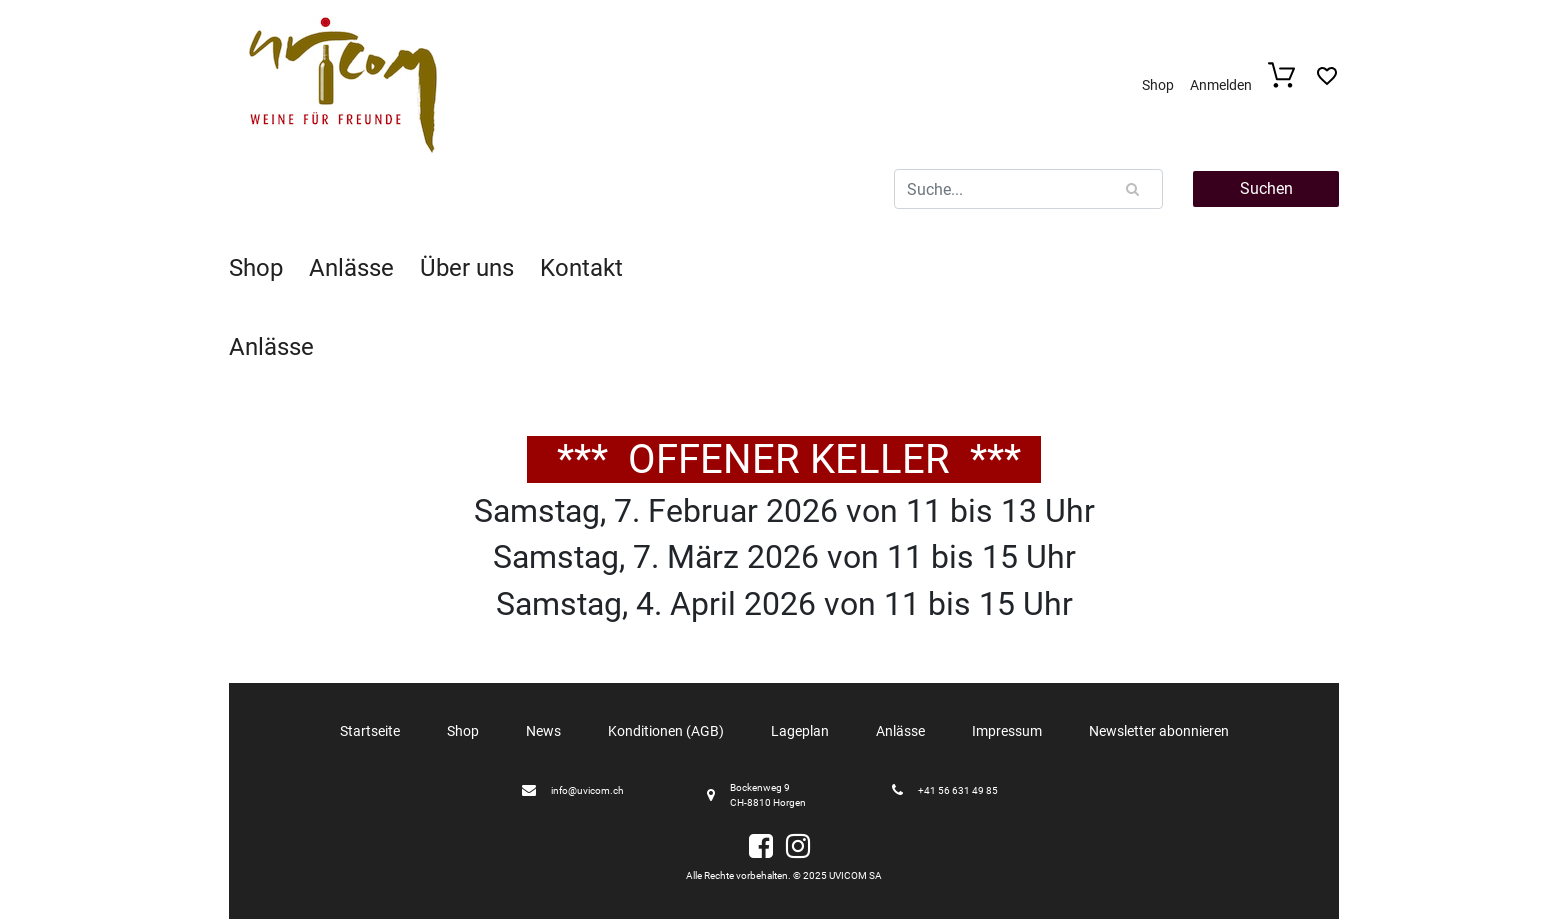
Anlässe (351, 268)
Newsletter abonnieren (1159, 731)
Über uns (467, 268)
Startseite (370, 731)
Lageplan (800, 731)
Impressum (1007, 731)
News (543, 731)
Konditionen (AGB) (666, 731)
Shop (1158, 85)
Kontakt (581, 268)
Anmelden (1221, 85)
